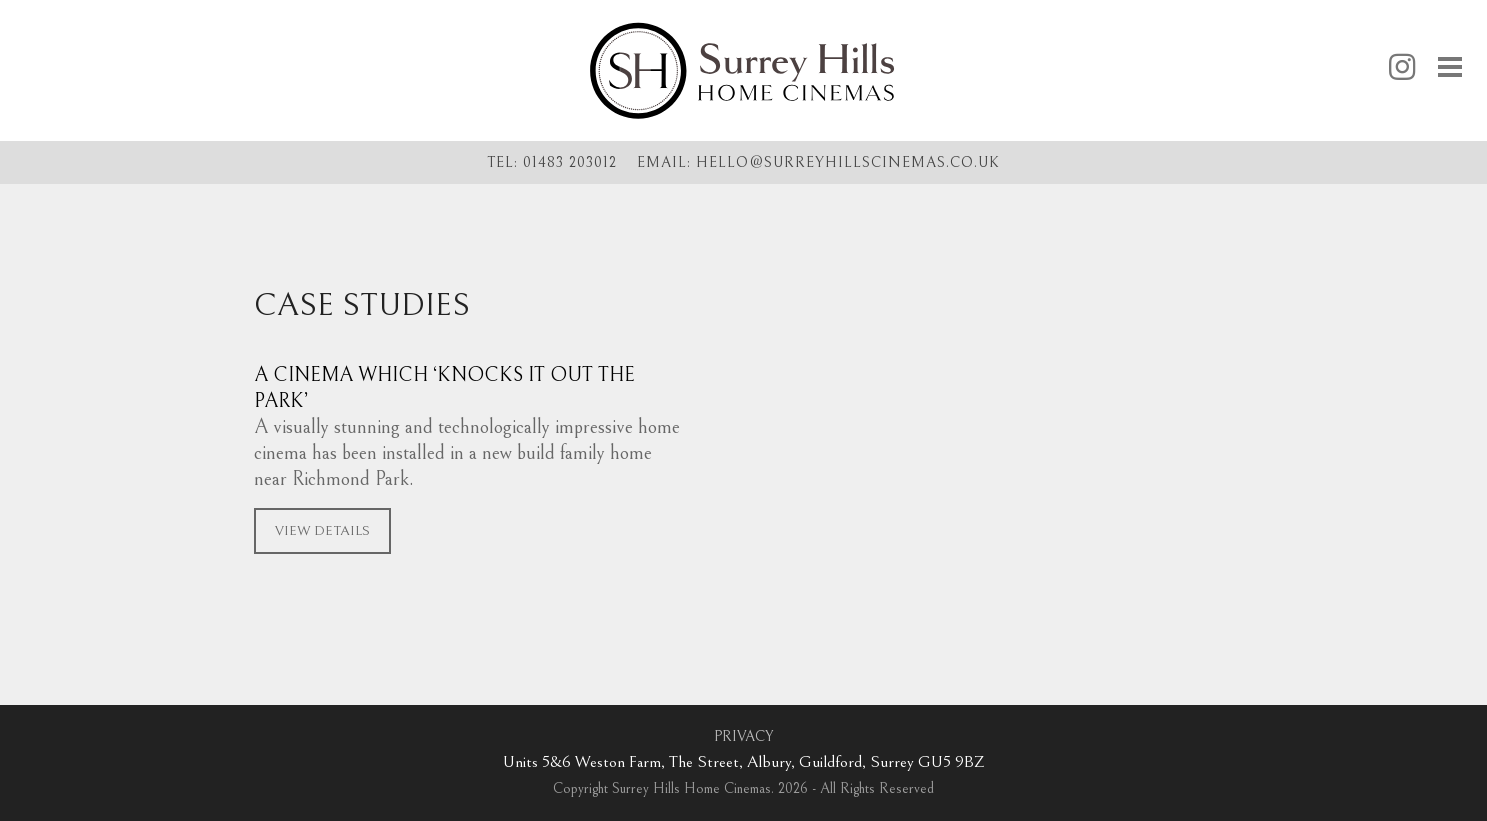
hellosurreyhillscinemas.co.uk (848, 161)
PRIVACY (743, 736)
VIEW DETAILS (322, 531)
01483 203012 (570, 162)
